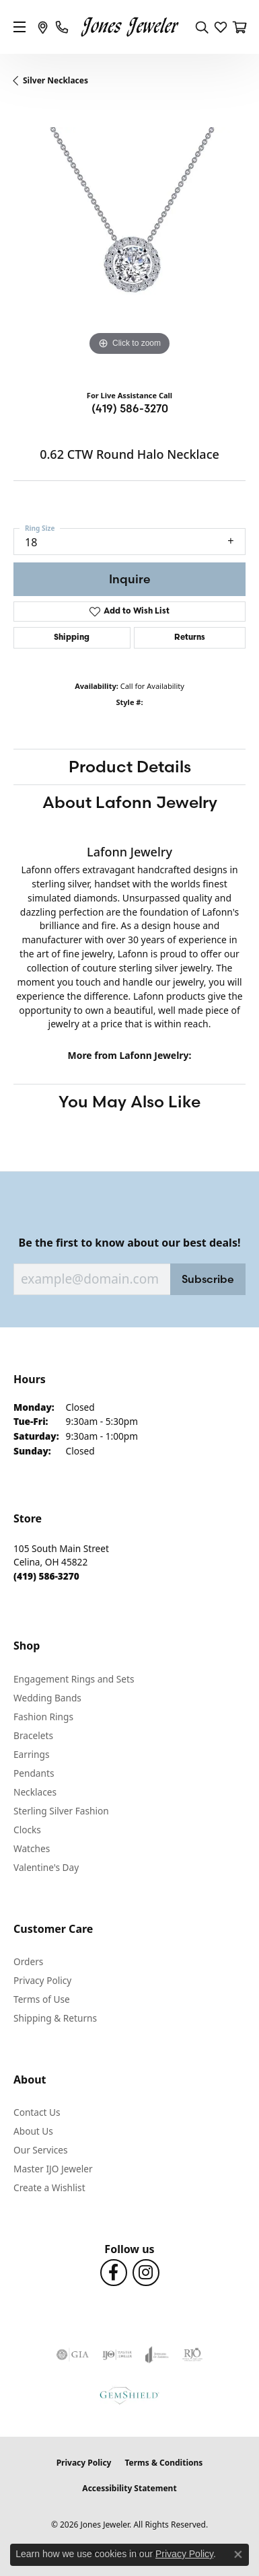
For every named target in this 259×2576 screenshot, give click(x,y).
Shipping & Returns (55, 2018)
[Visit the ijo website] (117, 2355)
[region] (129, 243)
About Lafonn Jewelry (129, 802)
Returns (189, 638)
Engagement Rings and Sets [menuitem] (73, 1678)
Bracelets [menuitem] (33, 1735)
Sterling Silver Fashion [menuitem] (61, 1810)
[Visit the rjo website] (192, 2355)
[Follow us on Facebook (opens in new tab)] (113, 2272)
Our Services (40, 2149)
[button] (202, 26)
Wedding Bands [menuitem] (47, 1697)
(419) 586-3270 (129, 408)
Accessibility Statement (129, 2488)
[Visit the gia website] (73, 2355)
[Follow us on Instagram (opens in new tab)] (146, 2272)
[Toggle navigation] (19, 27)
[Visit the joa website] (157, 2355)
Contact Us (37, 2112)
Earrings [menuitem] (31, 1754)
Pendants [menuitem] (33, 1773)
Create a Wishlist (49, 2187)
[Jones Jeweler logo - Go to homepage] (129, 27)
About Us (33, 2131)
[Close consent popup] (238, 2554)
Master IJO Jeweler (53, 2168)
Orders (28, 1961)
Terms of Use (41, 1999)
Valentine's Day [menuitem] (46, 1867)
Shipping (71, 638)
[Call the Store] (46, 1576)
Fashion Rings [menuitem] (43, 1716)
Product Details (130, 766)
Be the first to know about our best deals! (130, 1243)
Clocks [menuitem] (27, 1829)
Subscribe (208, 1279)
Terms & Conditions (163, 2462)
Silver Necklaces (55, 80)
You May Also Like (129, 1101)
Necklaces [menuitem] (35, 1792)
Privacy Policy (42, 1980)
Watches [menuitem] (31, 1848)
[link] (43, 26)
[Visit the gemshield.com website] (129, 2395)
